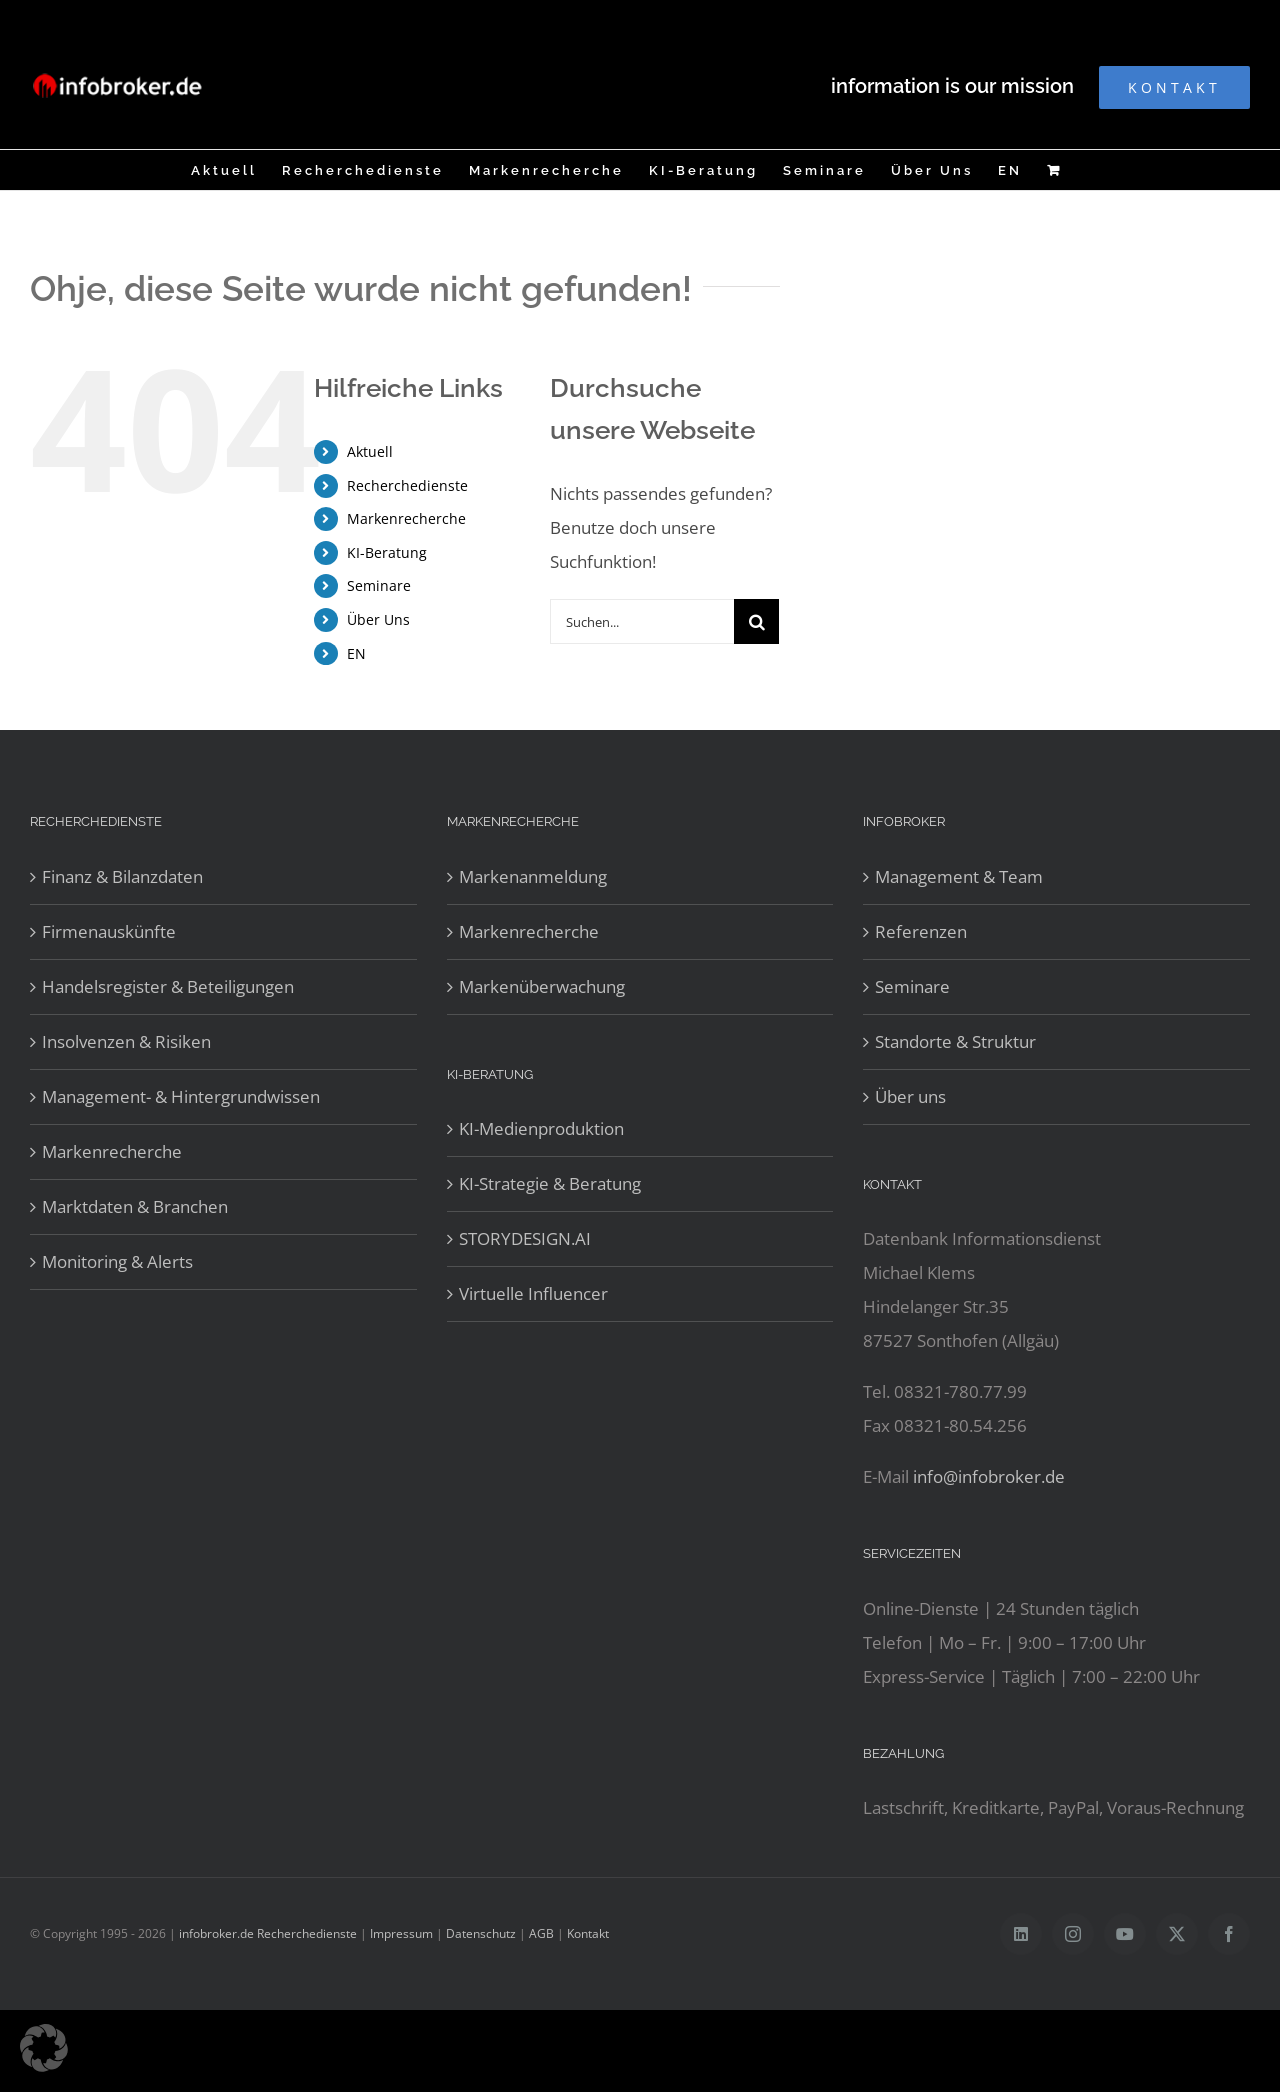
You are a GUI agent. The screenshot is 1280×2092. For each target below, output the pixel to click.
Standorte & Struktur (955, 1041)
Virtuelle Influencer (533, 1293)
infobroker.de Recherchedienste (269, 1933)
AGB (541, 1933)
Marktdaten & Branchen (135, 1206)
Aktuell (370, 451)
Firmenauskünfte (109, 931)
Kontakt (588, 1933)
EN (356, 653)
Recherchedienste (407, 485)
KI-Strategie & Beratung (550, 1183)
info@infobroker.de (989, 1476)
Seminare (379, 585)
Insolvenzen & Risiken (126, 1041)
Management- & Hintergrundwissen (181, 1096)
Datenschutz (481, 1933)
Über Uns (378, 619)
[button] (44, 2048)
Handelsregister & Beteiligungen (168, 986)
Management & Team (959, 876)
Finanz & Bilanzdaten (122, 876)
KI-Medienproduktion (541, 1128)
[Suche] (756, 621)
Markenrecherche (406, 518)
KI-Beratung (387, 552)
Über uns (910, 1096)
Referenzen (921, 931)
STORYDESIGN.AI (525, 1238)
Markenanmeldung (533, 876)
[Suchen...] (642, 621)
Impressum (401, 1933)
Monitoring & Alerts (117, 1261)
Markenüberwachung (542, 986)
